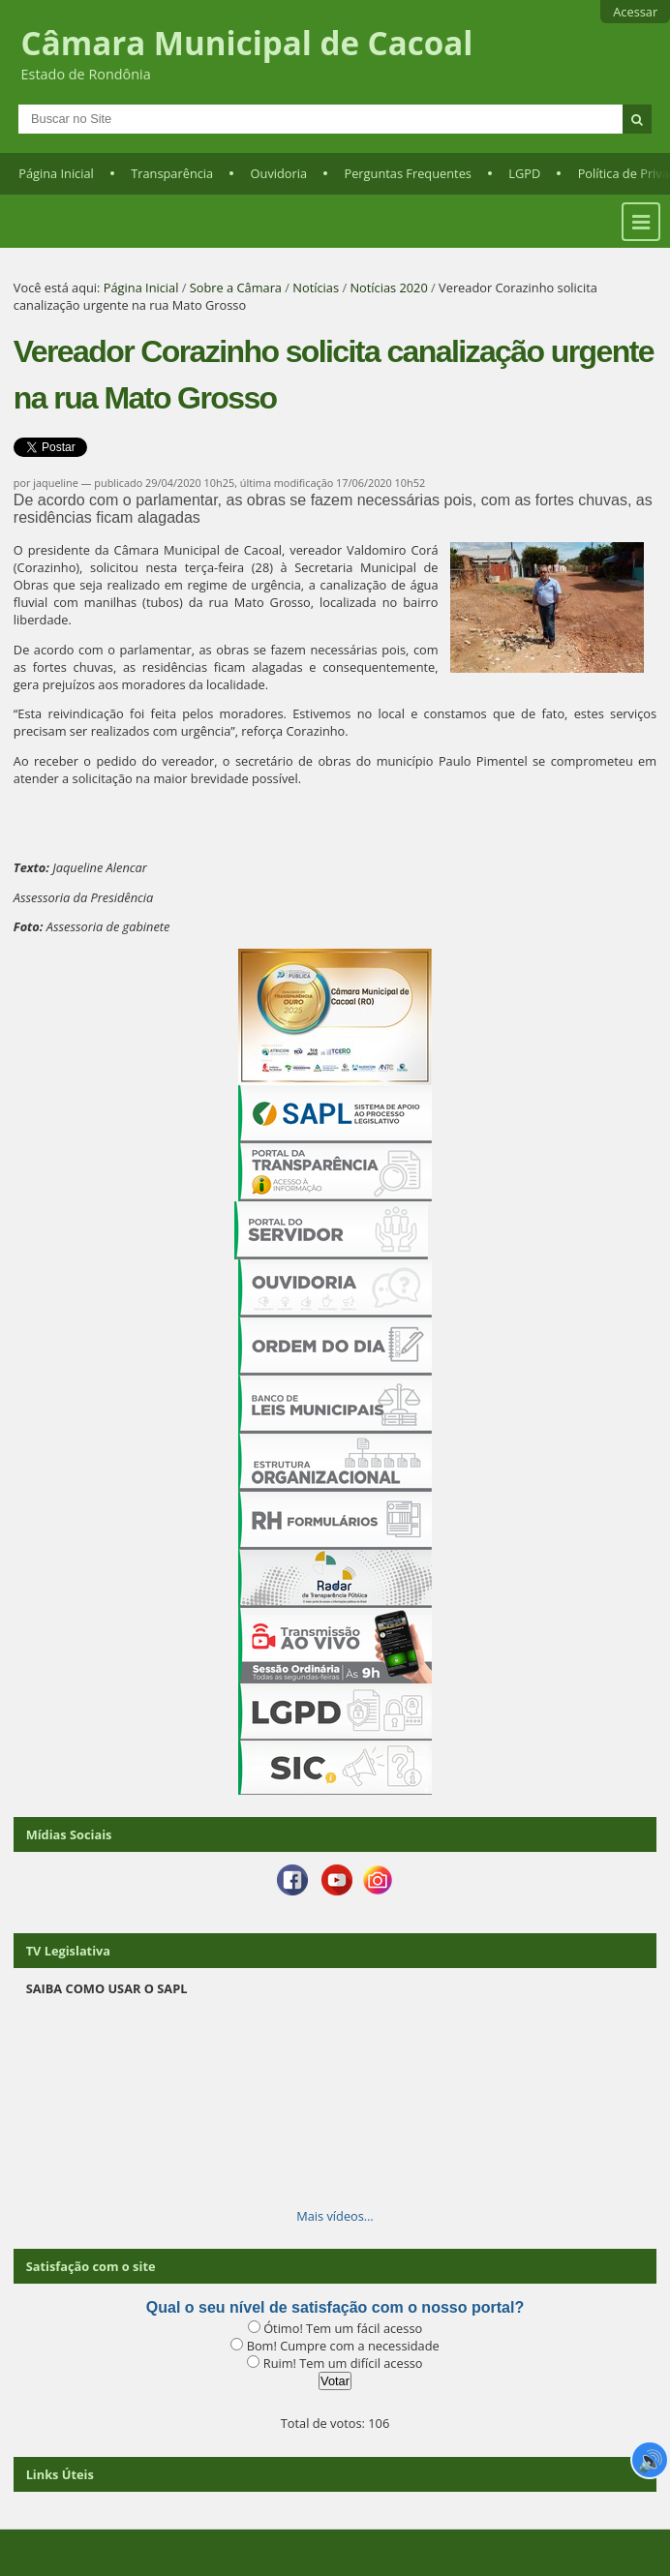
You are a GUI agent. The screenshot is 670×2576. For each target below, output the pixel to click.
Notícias (315, 287)
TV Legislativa (68, 1950)
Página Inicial (56, 173)
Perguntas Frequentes (407, 173)
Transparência (172, 173)
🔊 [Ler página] (650, 2459)
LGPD (524, 173)
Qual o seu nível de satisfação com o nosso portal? (335, 2307)
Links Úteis (60, 2474)
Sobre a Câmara (236, 287)
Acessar (635, 11)
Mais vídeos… (335, 2216)
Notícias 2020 (388, 287)
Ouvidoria (279, 173)
